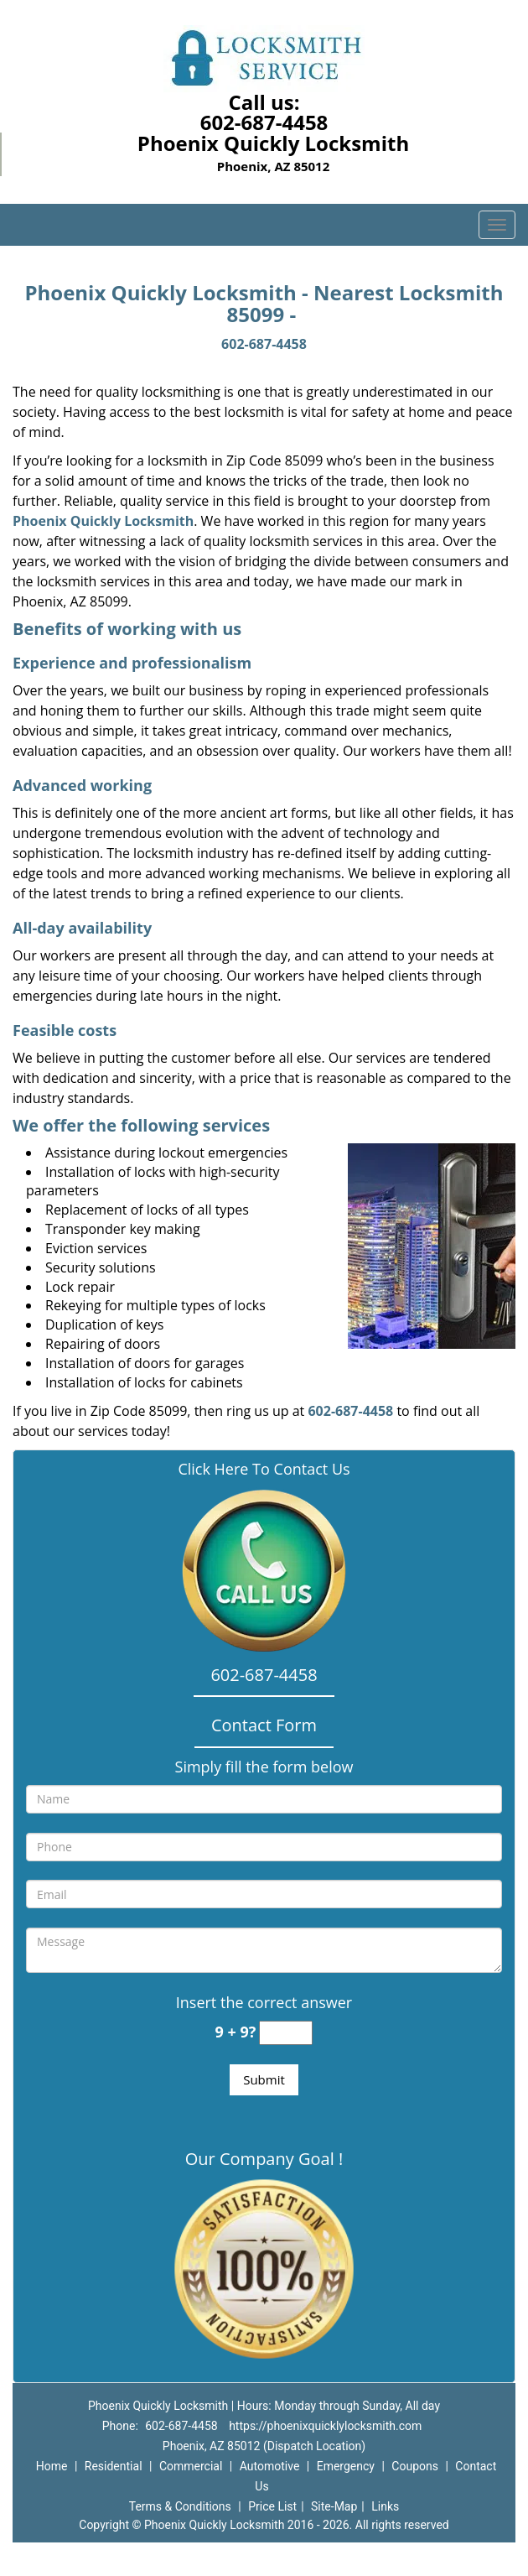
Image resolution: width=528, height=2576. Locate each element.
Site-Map (334, 2506)
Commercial (190, 2466)
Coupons (414, 2466)
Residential (113, 2466)
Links (385, 2506)
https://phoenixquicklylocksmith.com (325, 2426)
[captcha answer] (286, 2033)
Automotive (270, 2466)
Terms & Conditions (180, 2506)
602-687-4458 (264, 122)
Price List (272, 2506)
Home (52, 2466)
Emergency (346, 2466)
